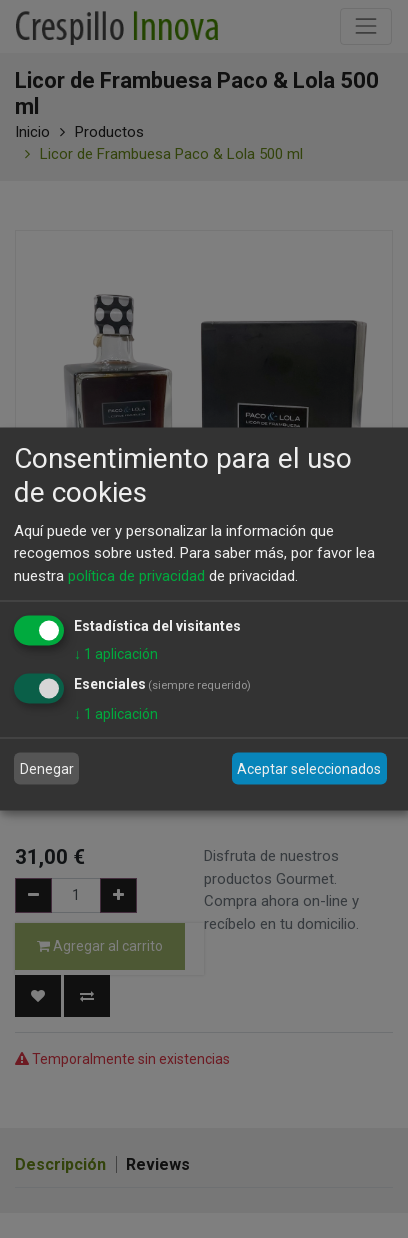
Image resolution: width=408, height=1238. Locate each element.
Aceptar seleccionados (309, 768)
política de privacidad (136, 575)
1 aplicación (116, 654)
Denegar (47, 768)
